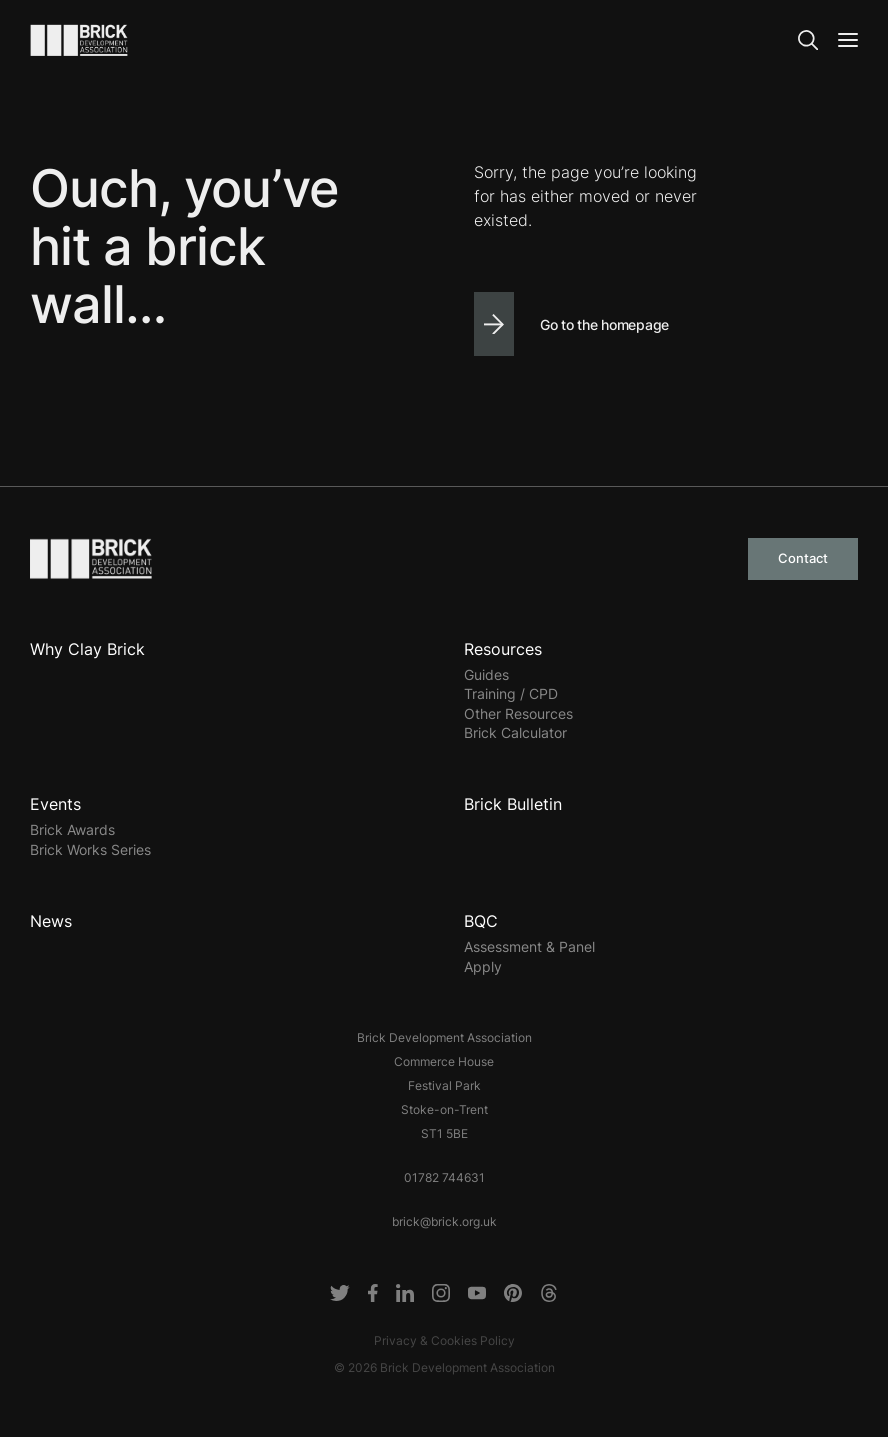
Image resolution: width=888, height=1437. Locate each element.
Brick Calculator (515, 732)
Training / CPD (511, 693)
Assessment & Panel (529, 946)
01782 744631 (444, 1177)
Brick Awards (72, 829)
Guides (486, 674)
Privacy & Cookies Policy (444, 1340)
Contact (803, 558)
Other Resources (518, 713)
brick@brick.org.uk (444, 1221)
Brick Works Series (90, 849)
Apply (483, 966)
